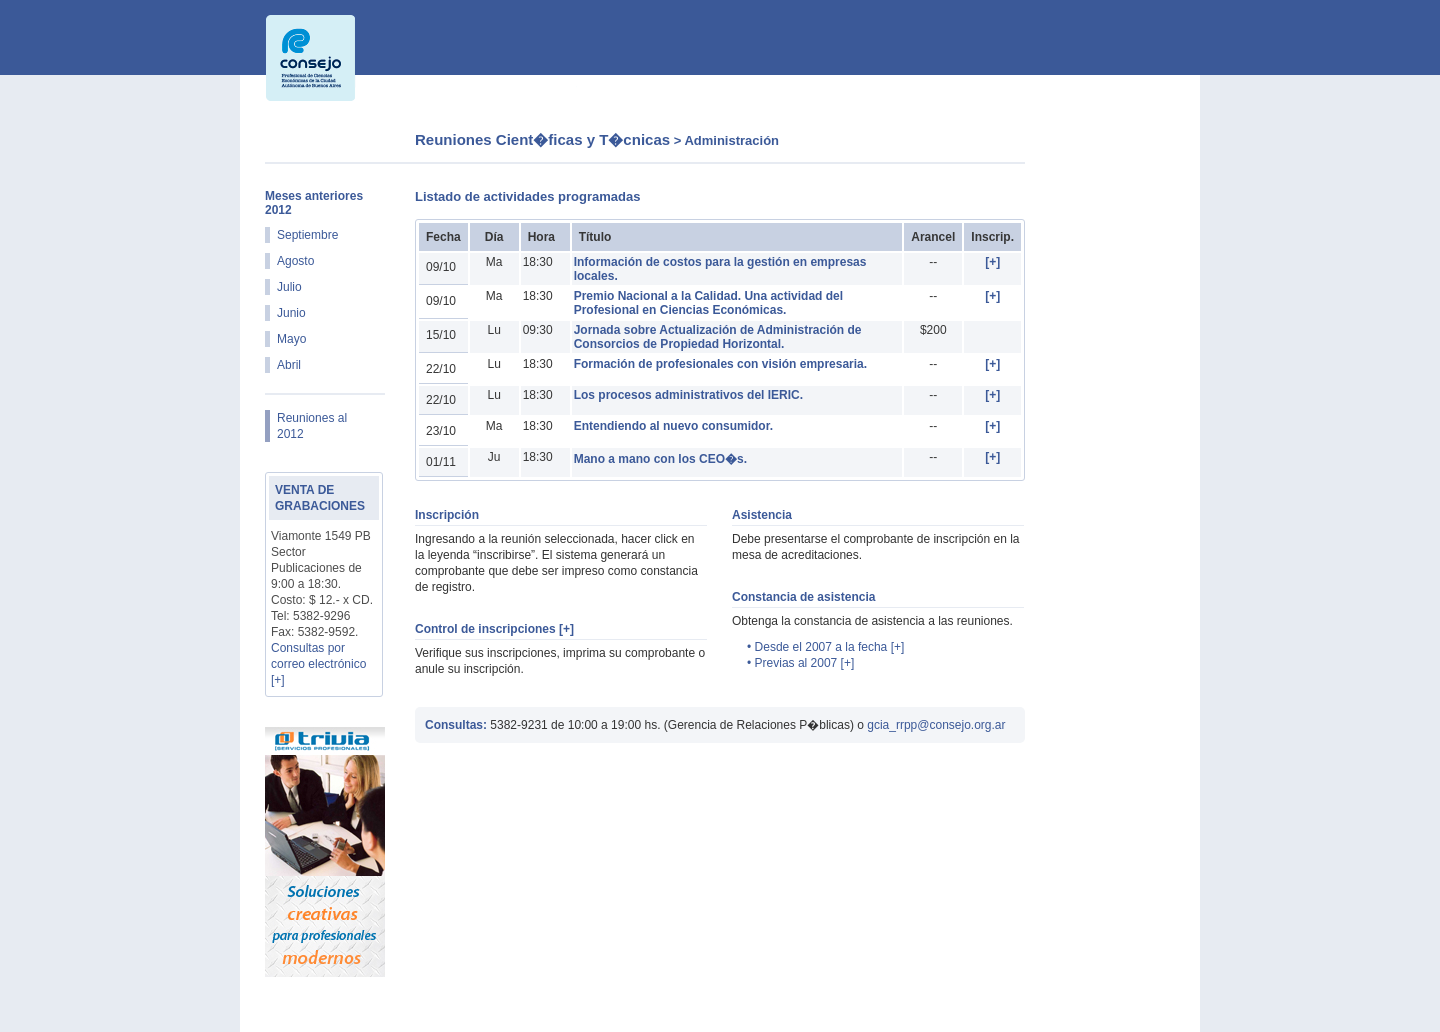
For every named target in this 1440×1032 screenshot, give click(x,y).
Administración (731, 140)
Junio (291, 313)
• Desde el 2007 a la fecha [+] (825, 647)
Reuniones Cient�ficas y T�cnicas (542, 139)
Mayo (291, 339)
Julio (289, 287)
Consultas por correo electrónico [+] (318, 664)
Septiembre (307, 235)
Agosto (295, 261)
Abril (289, 365)
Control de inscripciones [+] (494, 629)
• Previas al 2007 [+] (800, 663)
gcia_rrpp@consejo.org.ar (936, 725)
